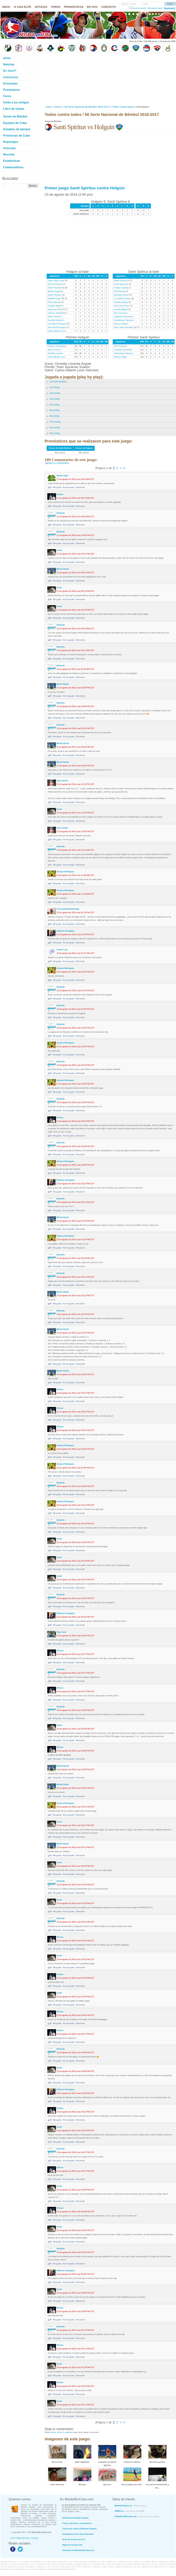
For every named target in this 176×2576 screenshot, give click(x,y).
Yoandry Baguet (121, 309)
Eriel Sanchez (120, 291)
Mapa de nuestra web (72, 2545)
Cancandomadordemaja (68, 909)
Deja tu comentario (58, 463)
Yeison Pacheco (55, 295)
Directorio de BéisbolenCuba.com (78, 2550)
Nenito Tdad (62, 476)
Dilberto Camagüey (66, 931)
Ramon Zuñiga (120, 324)
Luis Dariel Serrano (122, 298)
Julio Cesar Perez (121, 306)
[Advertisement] (81, 79)
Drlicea (60, 494)
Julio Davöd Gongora (57, 327)
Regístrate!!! (170, 8)
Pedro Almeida (54, 302)
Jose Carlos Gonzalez (123, 327)
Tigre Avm (61, 1632)
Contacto (34, 2538)
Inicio (49, 106)
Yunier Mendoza (121, 284)
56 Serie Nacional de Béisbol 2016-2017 (87, 106)
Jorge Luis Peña (55, 309)
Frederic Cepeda (121, 288)
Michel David (63, 569)
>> (123, 468)
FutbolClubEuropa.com (137, 2516)
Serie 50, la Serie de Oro (73, 2539)
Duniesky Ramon (121, 295)
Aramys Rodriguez (65, 871)
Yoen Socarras (120, 313)
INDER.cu (129, 2511)
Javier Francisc (54, 316)
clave (146, 4)
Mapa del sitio (23, 2538)
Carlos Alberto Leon (56, 331)
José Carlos (62, 781)
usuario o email (128, 4)
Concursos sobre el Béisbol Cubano (79, 2529)
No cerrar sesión (139, 8)
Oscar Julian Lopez (56, 280)
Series (58, 106)
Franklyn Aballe (54, 306)
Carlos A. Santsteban (57, 313)
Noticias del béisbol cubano (75, 2518)
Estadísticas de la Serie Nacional (77, 2534)
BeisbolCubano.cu (130, 2505)
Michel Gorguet (54, 291)
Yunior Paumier (54, 288)
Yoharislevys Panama (123, 320)
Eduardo (61, 513)
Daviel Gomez (120, 280)
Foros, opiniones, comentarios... (77, 2523)
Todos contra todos (123, 106)
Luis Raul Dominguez (57, 324)
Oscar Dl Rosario (55, 284)
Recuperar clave (155, 8)
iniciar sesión (56, 2432)
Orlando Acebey (121, 302)
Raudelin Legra (54, 298)
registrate (69, 2432)
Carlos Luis (62, 950)
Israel (59, 550)
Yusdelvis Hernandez (123, 316)
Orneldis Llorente (55, 320)
